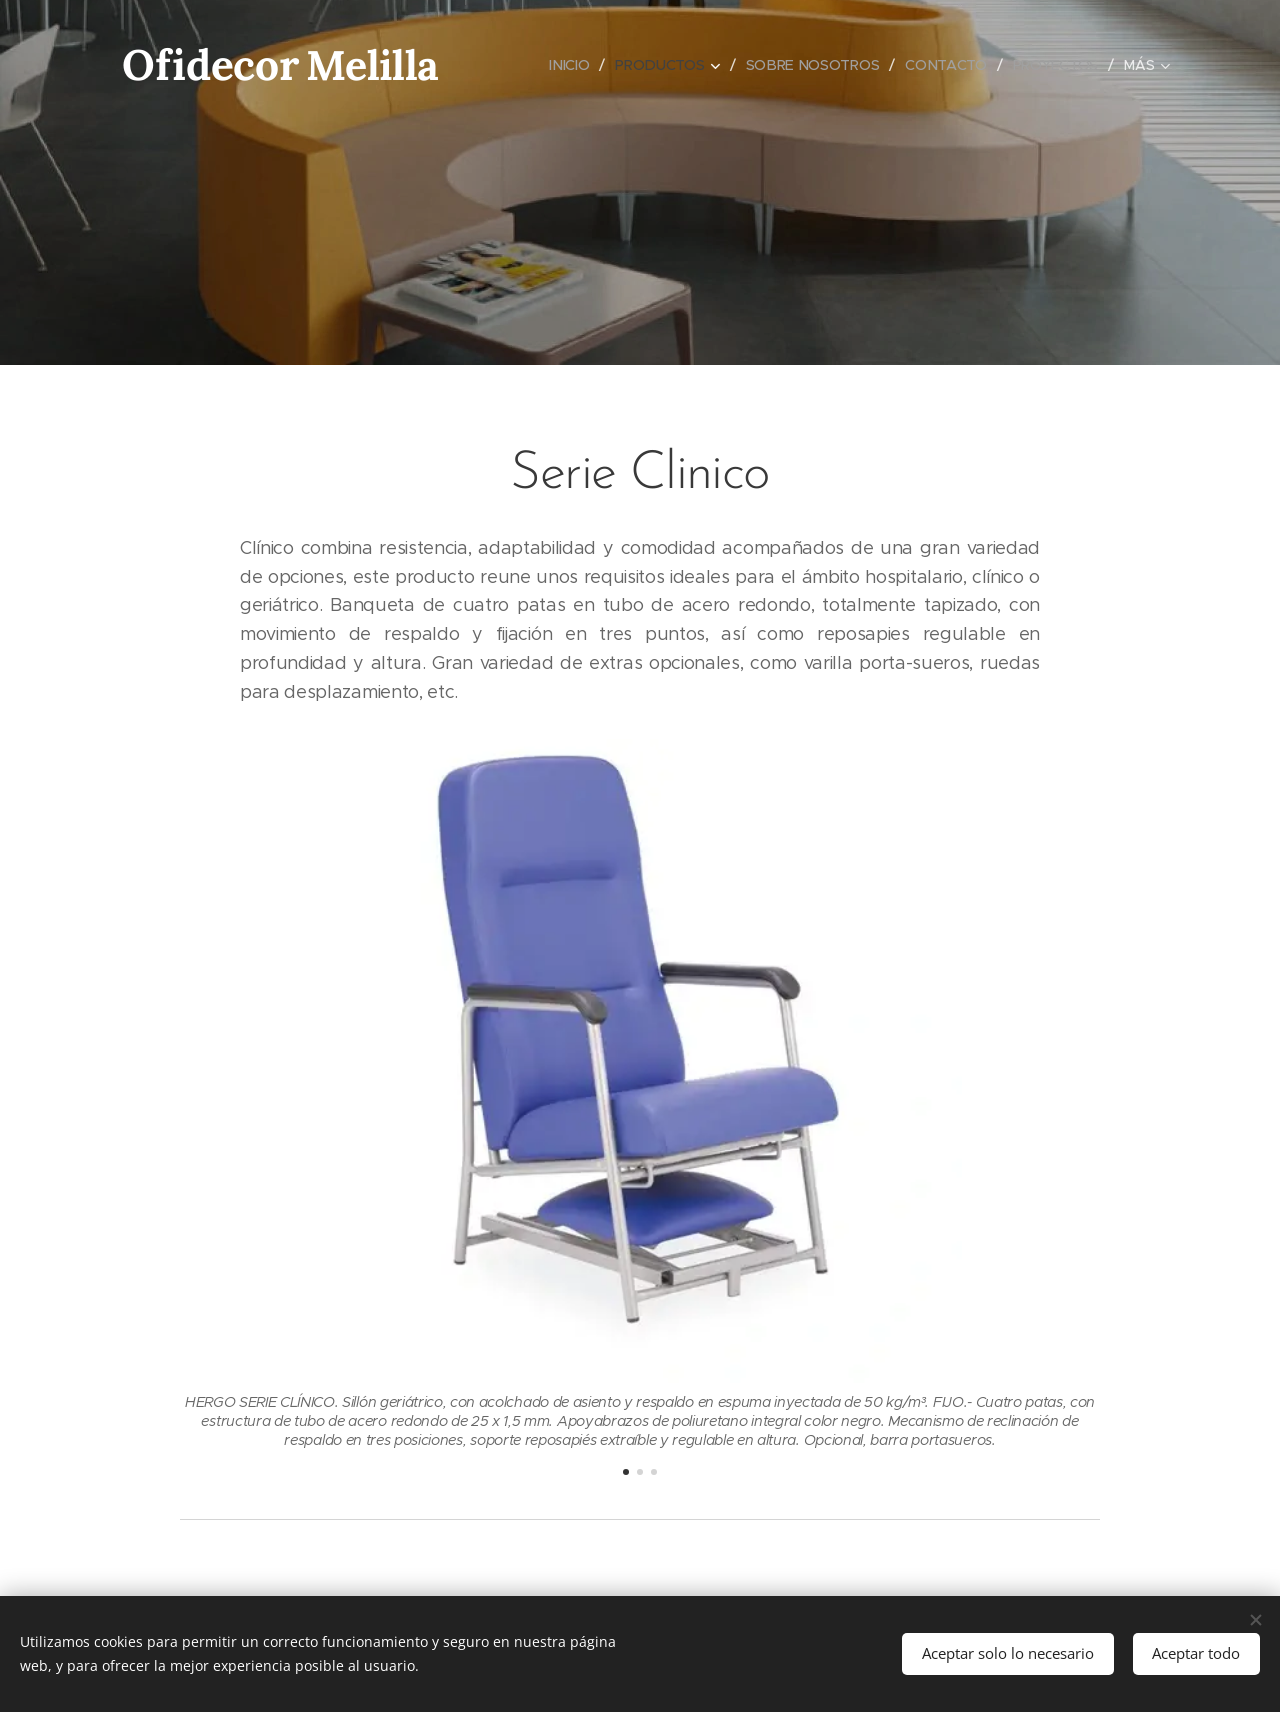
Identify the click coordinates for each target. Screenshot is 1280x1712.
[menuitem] (570, 65)
